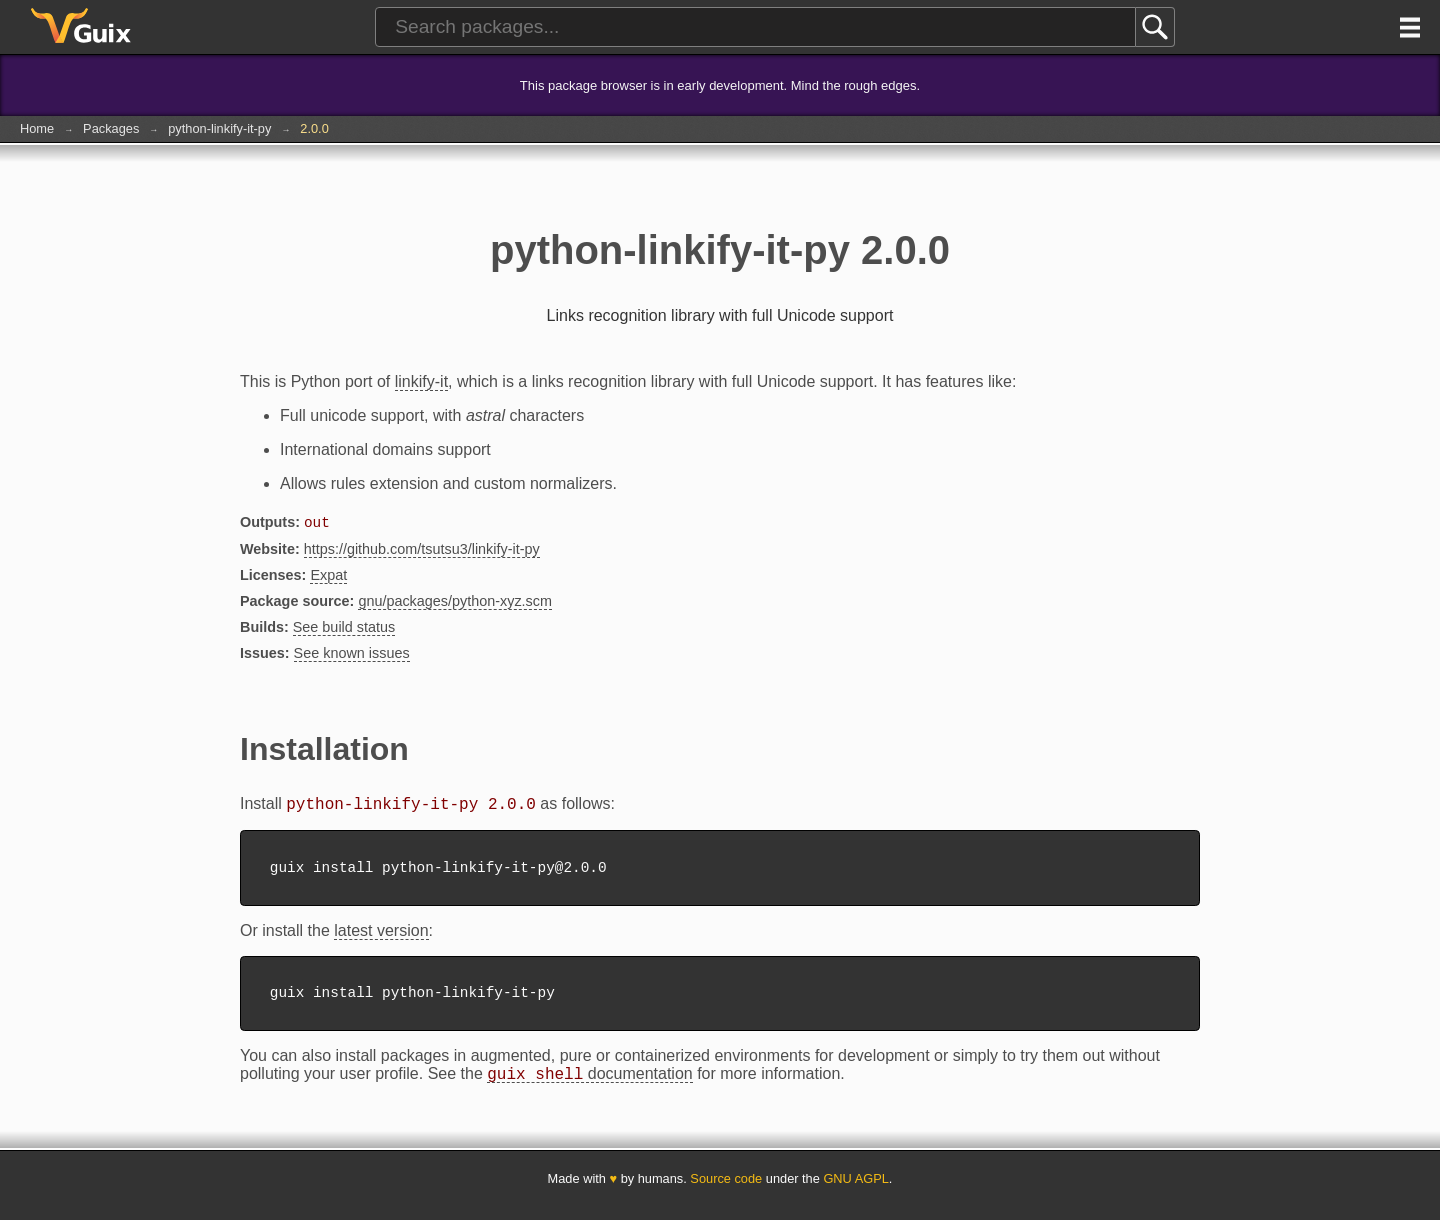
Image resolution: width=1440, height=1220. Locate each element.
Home (37, 128)
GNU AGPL (855, 1192)
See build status (344, 629)
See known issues (352, 655)
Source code (726, 1192)
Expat (328, 577)
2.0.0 (314, 128)
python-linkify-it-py (219, 128)
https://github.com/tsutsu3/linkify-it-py (422, 551)
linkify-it (421, 381)
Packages (111, 128)
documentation (589, 1088)
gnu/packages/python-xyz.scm (455, 603)
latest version (381, 938)
